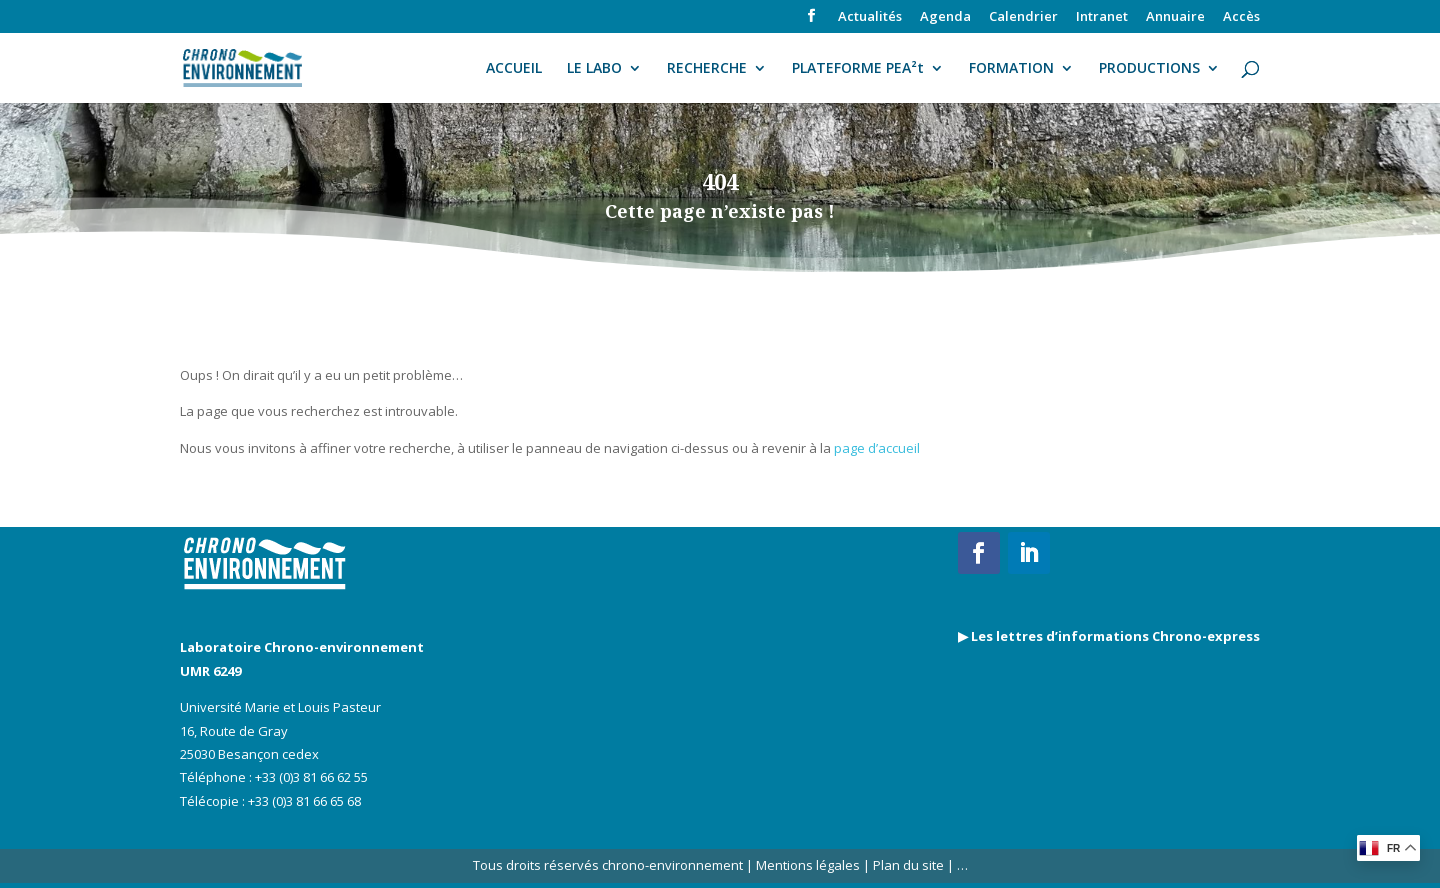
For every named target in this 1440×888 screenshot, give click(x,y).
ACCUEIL (514, 69)
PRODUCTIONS (1149, 69)
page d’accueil (877, 448)
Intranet (1102, 17)
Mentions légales (808, 865)
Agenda (945, 17)
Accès (1241, 17)
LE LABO (594, 69)
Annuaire (1175, 17)
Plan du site (907, 865)
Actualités (870, 17)
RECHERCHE (707, 69)
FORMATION (1011, 69)
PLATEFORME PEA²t (858, 69)
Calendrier (1023, 17)
